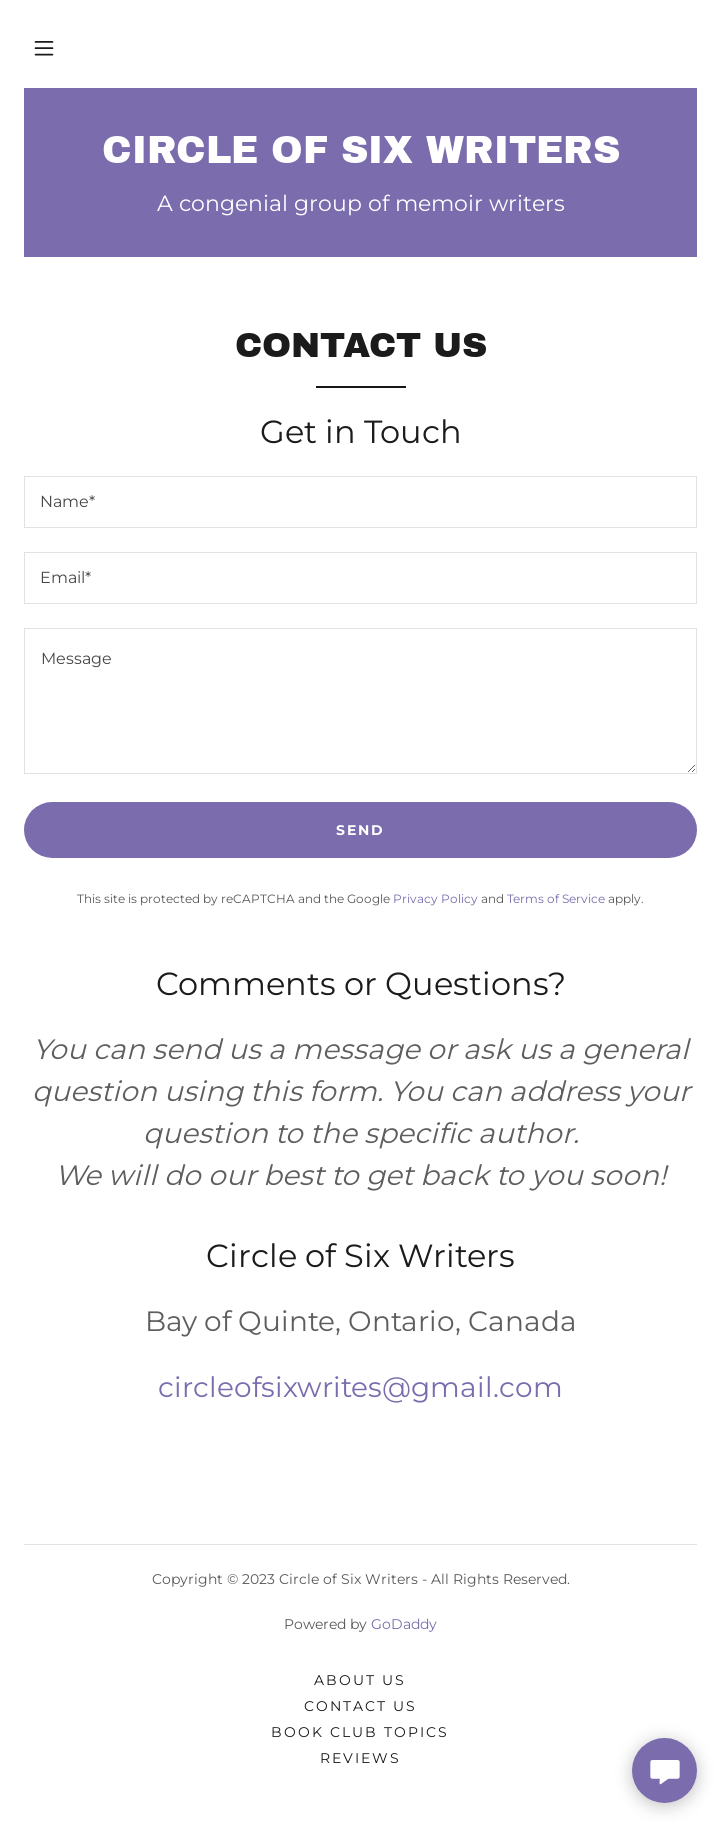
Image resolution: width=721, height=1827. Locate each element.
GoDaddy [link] (404, 1624)
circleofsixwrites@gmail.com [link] (360, 1387)
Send (360, 830)
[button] (44, 48)
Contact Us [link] (360, 1706)
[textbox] (360, 502)
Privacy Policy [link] (435, 898)
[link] (360, 151)
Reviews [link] (360, 1758)
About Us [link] (360, 1680)
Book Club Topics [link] (360, 1732)
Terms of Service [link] (556, 898)
